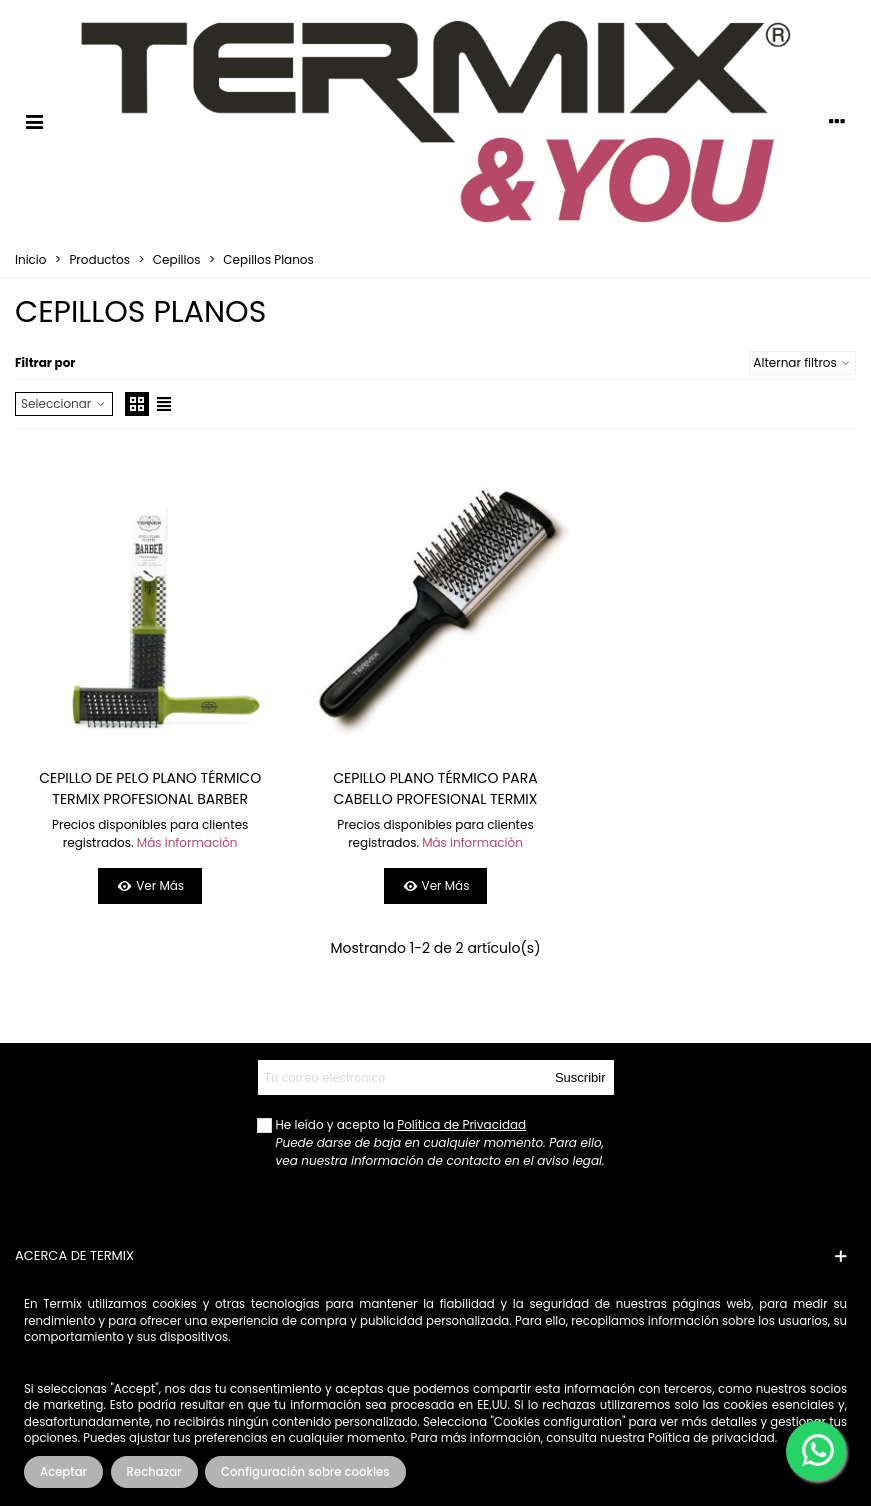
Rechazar (154, 1472)
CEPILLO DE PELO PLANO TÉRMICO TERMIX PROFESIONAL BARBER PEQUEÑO (150, 799)
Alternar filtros (802, 362)
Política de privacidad (711, 1438)
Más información (187, 842)
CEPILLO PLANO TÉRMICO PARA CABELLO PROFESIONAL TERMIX (435, 788)
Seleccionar (64, 403)
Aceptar (63, 1472)
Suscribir (580, 1077)
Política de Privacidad (461, 1124)
